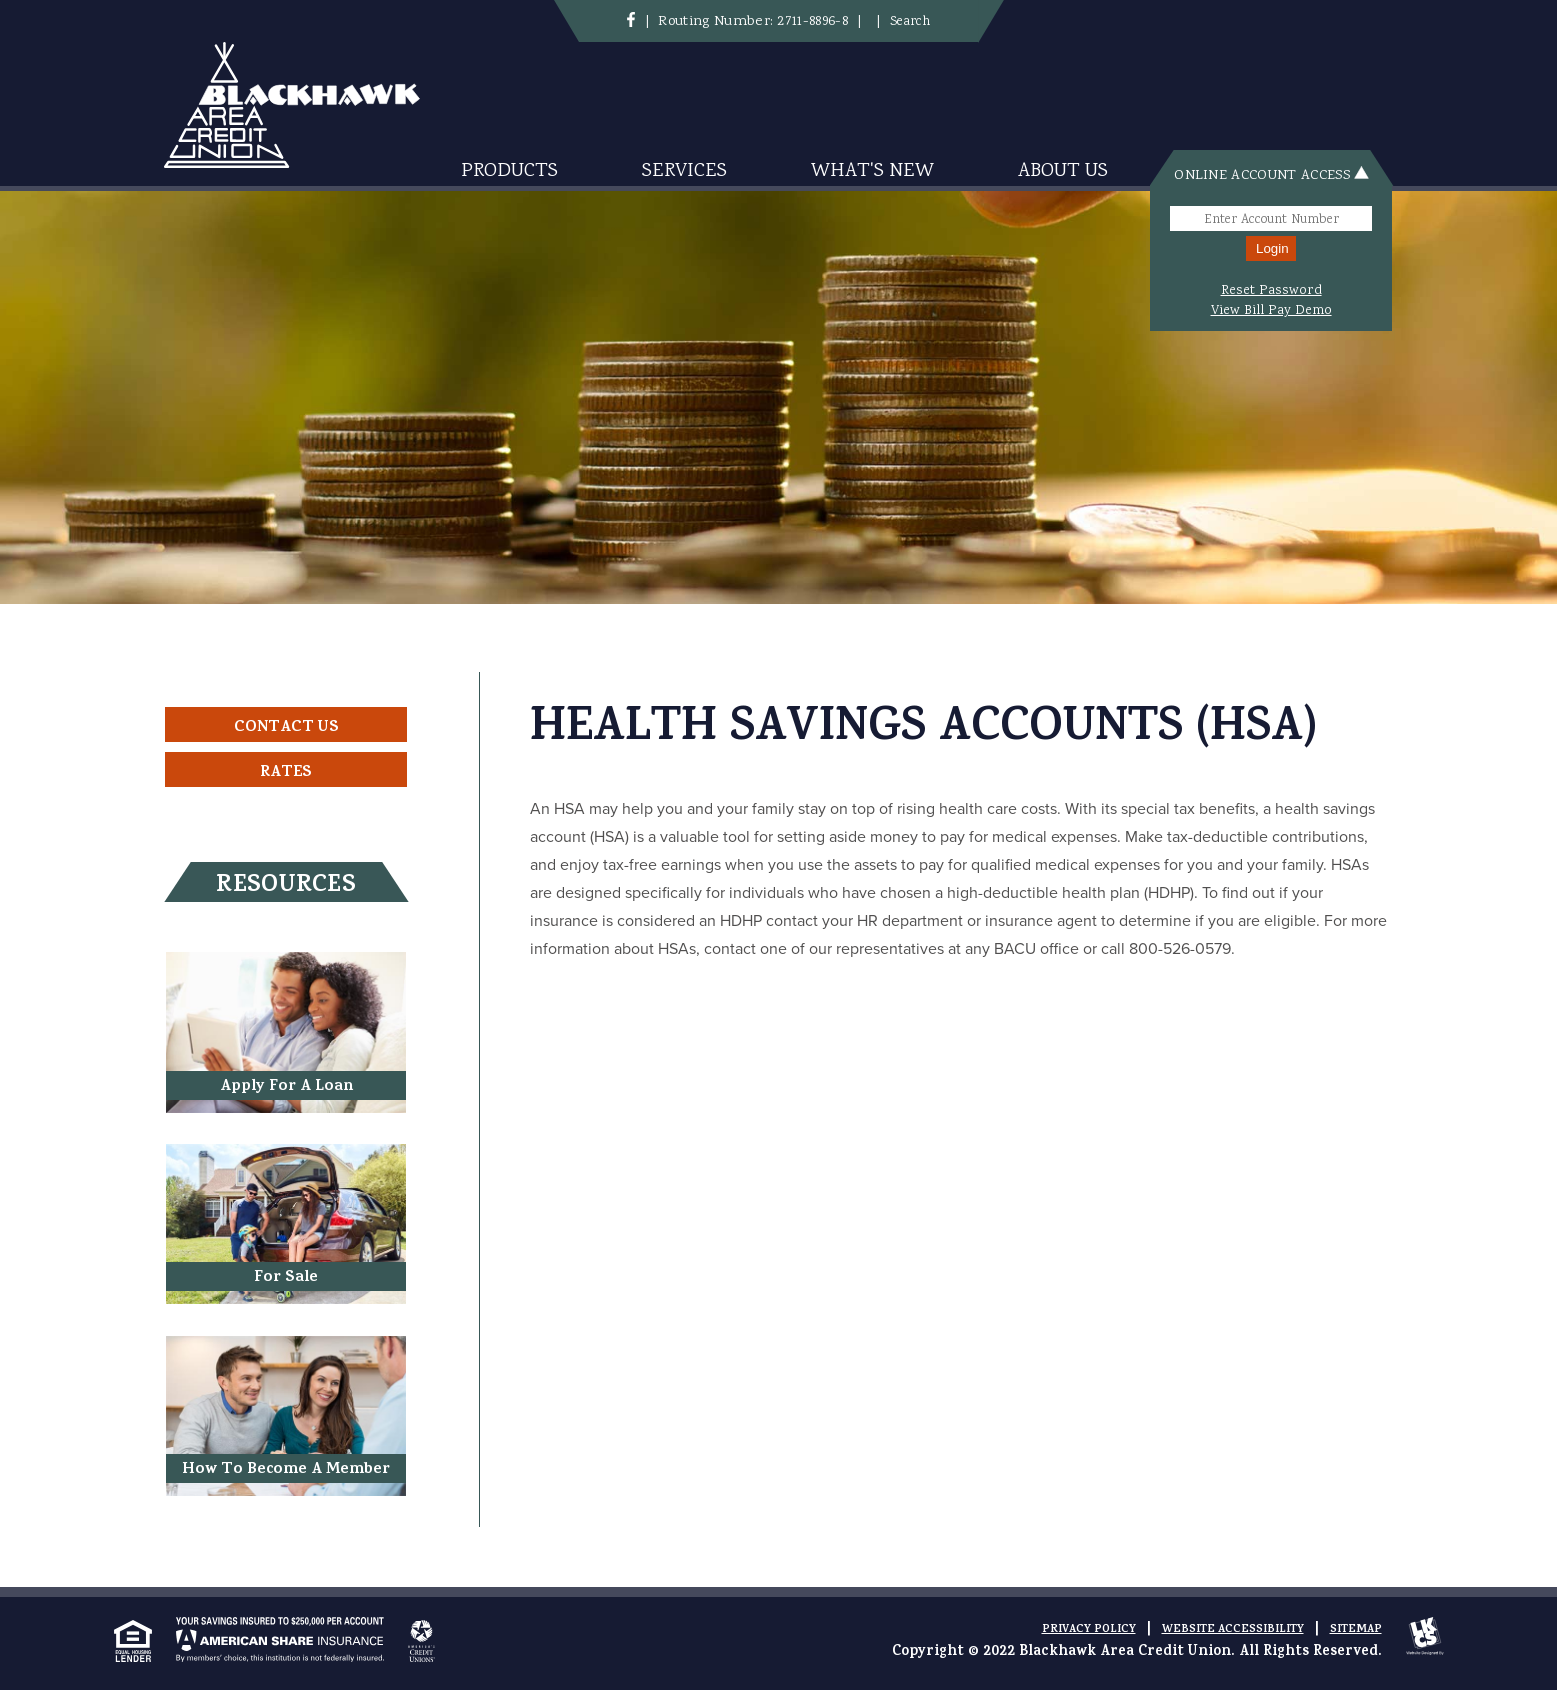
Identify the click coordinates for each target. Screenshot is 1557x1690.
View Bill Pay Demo (1271, 311)
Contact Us (286, 728)
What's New (872, 171)
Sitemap (1356, 1630)
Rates (286, 773)
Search (910, 22)
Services (684, 171)
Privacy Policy (1089, 1630)
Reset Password (1271, 291)
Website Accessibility (1233, 1630)
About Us (1063, 171)
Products (509, 171)
